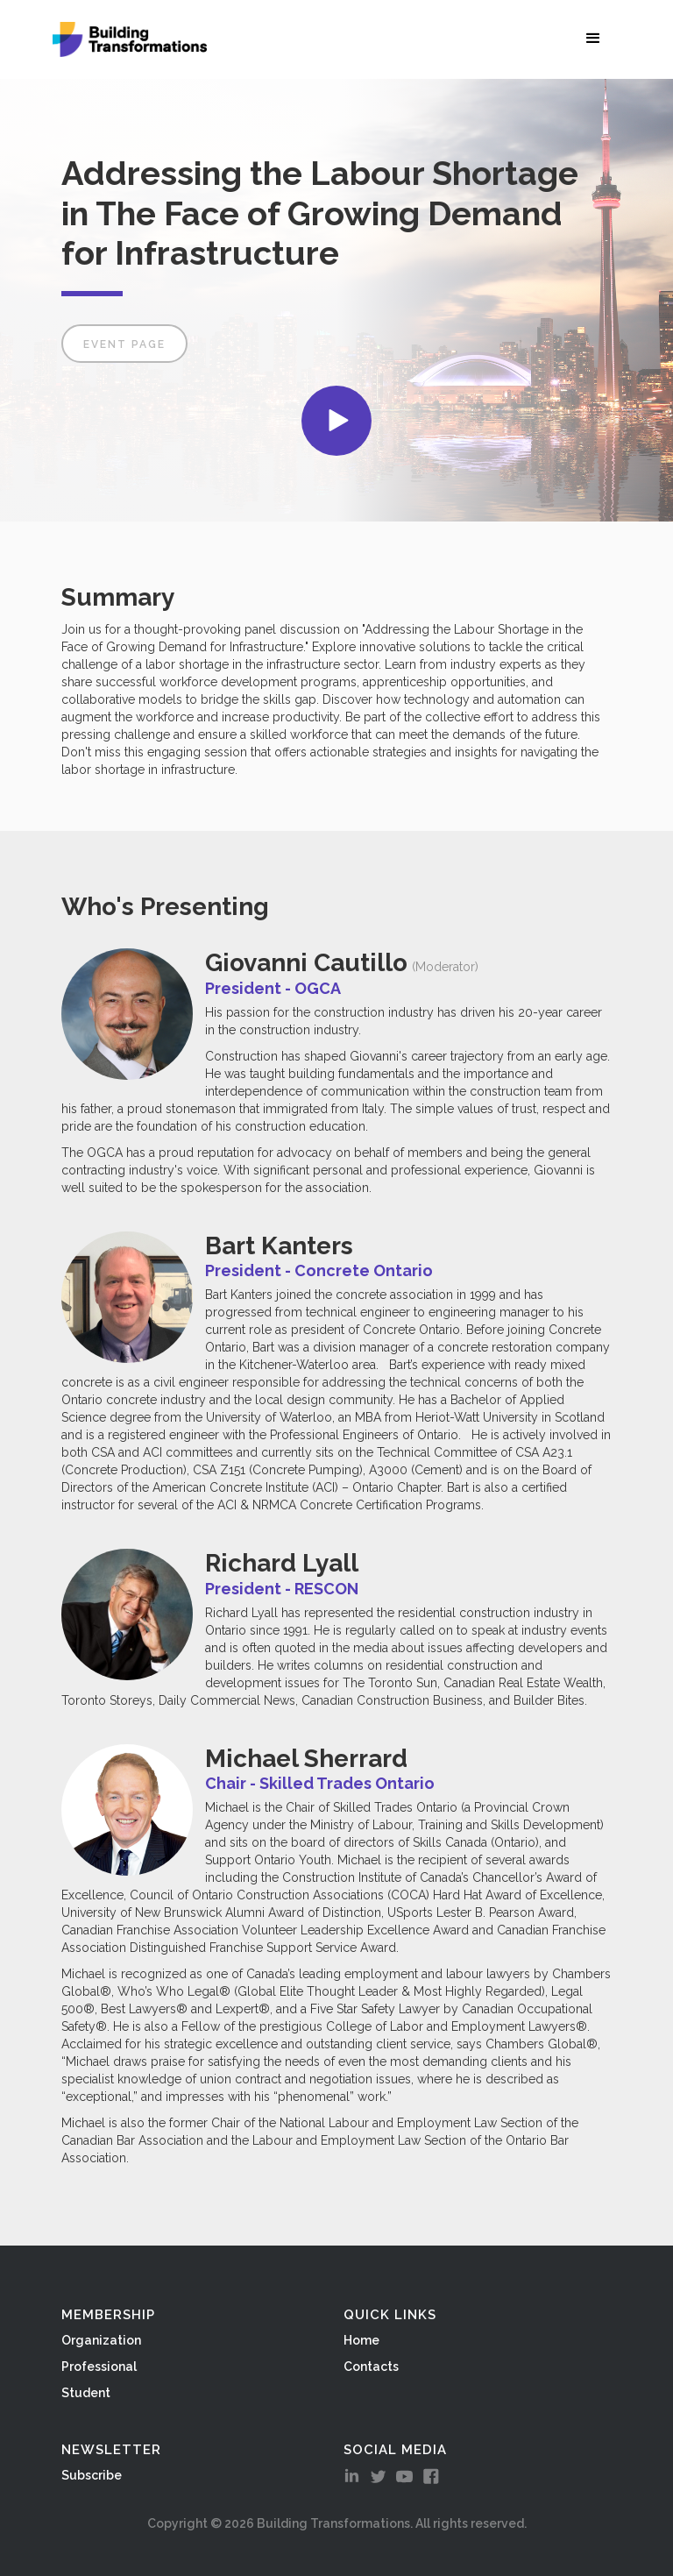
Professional (99, 2367)
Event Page (124, 344)
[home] (130, 39)
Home (361, 2340)
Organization (101, 2340)
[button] (596, 37)
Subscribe (91, 2475)
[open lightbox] (336, 421)
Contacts (371, 2367)
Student (85, 2393)
